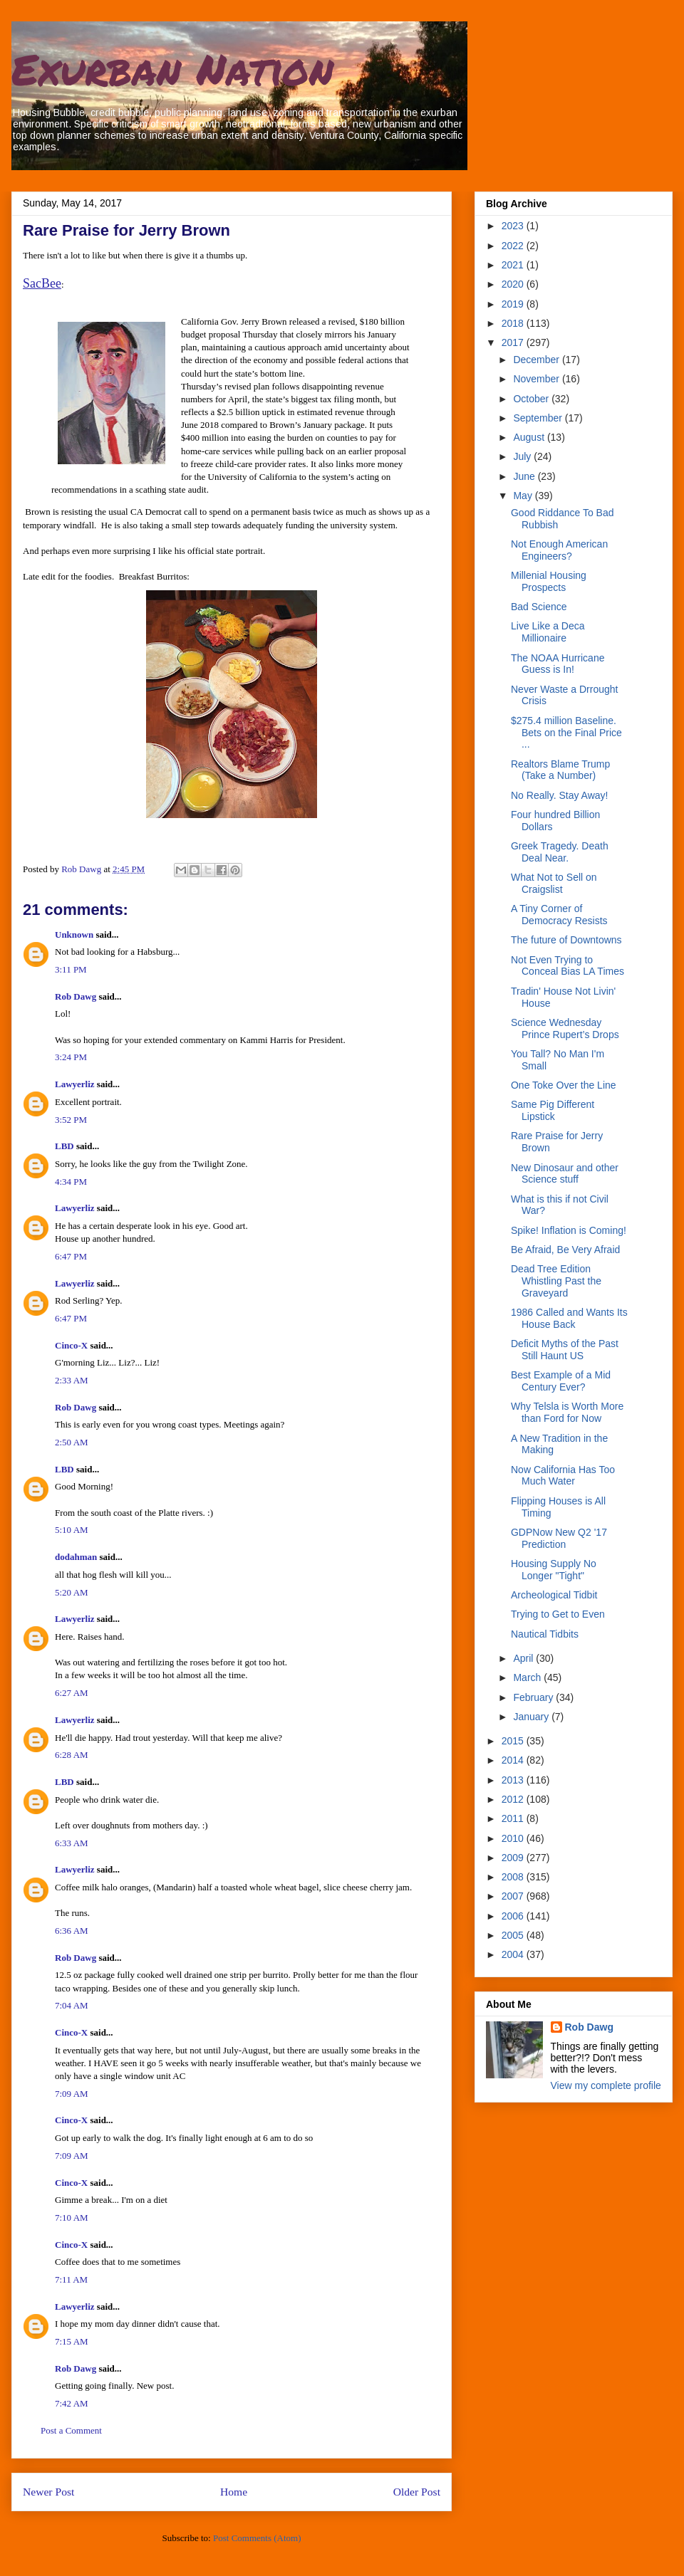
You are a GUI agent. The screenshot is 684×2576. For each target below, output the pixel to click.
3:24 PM (71, 1057)
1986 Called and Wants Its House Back (569, 1318)
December (537, 359)
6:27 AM (71, 1692)
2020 (514, 284)
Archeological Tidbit (554, 1595)
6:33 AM (71, 1843)
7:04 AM (71, 2005)
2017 (514, 342)
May (523, 495)
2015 (514, 1741)
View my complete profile (606, 2085)
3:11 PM (71, 969)
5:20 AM (71, 1592)
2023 (514, 225)
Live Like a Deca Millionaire (548, 632)
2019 (514, 304)
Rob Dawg (75, 996)
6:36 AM (71, 1930)
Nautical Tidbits (545, 1634)
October (532, 398)
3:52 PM (71, 1119)
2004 (514, 1954)
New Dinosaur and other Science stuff (564, 1173)
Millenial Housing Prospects (548, 581)
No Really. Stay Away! (559, 795)
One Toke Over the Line (563, 1085)
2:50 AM (71, 1442)
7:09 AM (71, 2093)
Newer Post (48, 2492)
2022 (514, 245)
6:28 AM (71, 1754)
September (538, 418)
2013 (514, 1780)
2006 (514, 1916)
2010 (514, 1838)
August (529, 437)
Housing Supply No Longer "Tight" (553, 1569)
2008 (514, 1877)
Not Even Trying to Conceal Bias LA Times (567, 966)
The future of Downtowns (566, 940)
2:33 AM (71, 1380)
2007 (514, 1896)
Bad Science (539, 606)
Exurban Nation (172, 68)
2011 (514, 1818)
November (537, 378)
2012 (514, 1799)
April (524, 1658)
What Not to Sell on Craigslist (554, 883)
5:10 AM (71, 1529)
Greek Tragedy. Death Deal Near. (559, 852)
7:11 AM (71, 2279)
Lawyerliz (75, 1084)
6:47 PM (71, 1256)
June (525, 476)
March (528, 1677)
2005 (514, 1935)
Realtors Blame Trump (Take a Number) (560, 770)
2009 (514, 1857)
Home (233, 2492)
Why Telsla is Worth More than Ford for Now (567, 1412)
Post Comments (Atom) (257, 2538)
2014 (514, 1760)
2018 (514, 323)
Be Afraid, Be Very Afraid (565, 1249)
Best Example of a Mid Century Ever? (561, 1381)
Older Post (416, 2492)
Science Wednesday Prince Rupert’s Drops (565, 1028)
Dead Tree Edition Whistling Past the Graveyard (556, 1281)
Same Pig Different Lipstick (552, 1110)
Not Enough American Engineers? (559, 550)
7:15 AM (71, 2341)
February (534, 1697)
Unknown (74, 934)
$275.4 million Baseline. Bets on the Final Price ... (566, 732)
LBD (64, 1146)
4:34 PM (71, 1181)
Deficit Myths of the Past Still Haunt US (564, 1349)
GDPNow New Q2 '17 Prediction (559, 1538)
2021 (514, 265)
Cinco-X (71, 1345)
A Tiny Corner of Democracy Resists (559, 914)
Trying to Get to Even (558, 1614)
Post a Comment (71, 2430)
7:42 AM (71, 2403)
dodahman (76, 1556)
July (523, 456)
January (532, 1716)
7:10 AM (71, 2217)
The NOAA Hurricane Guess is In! (558, 664)
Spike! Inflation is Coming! (568, 1230)
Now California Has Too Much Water (563, 1475)
